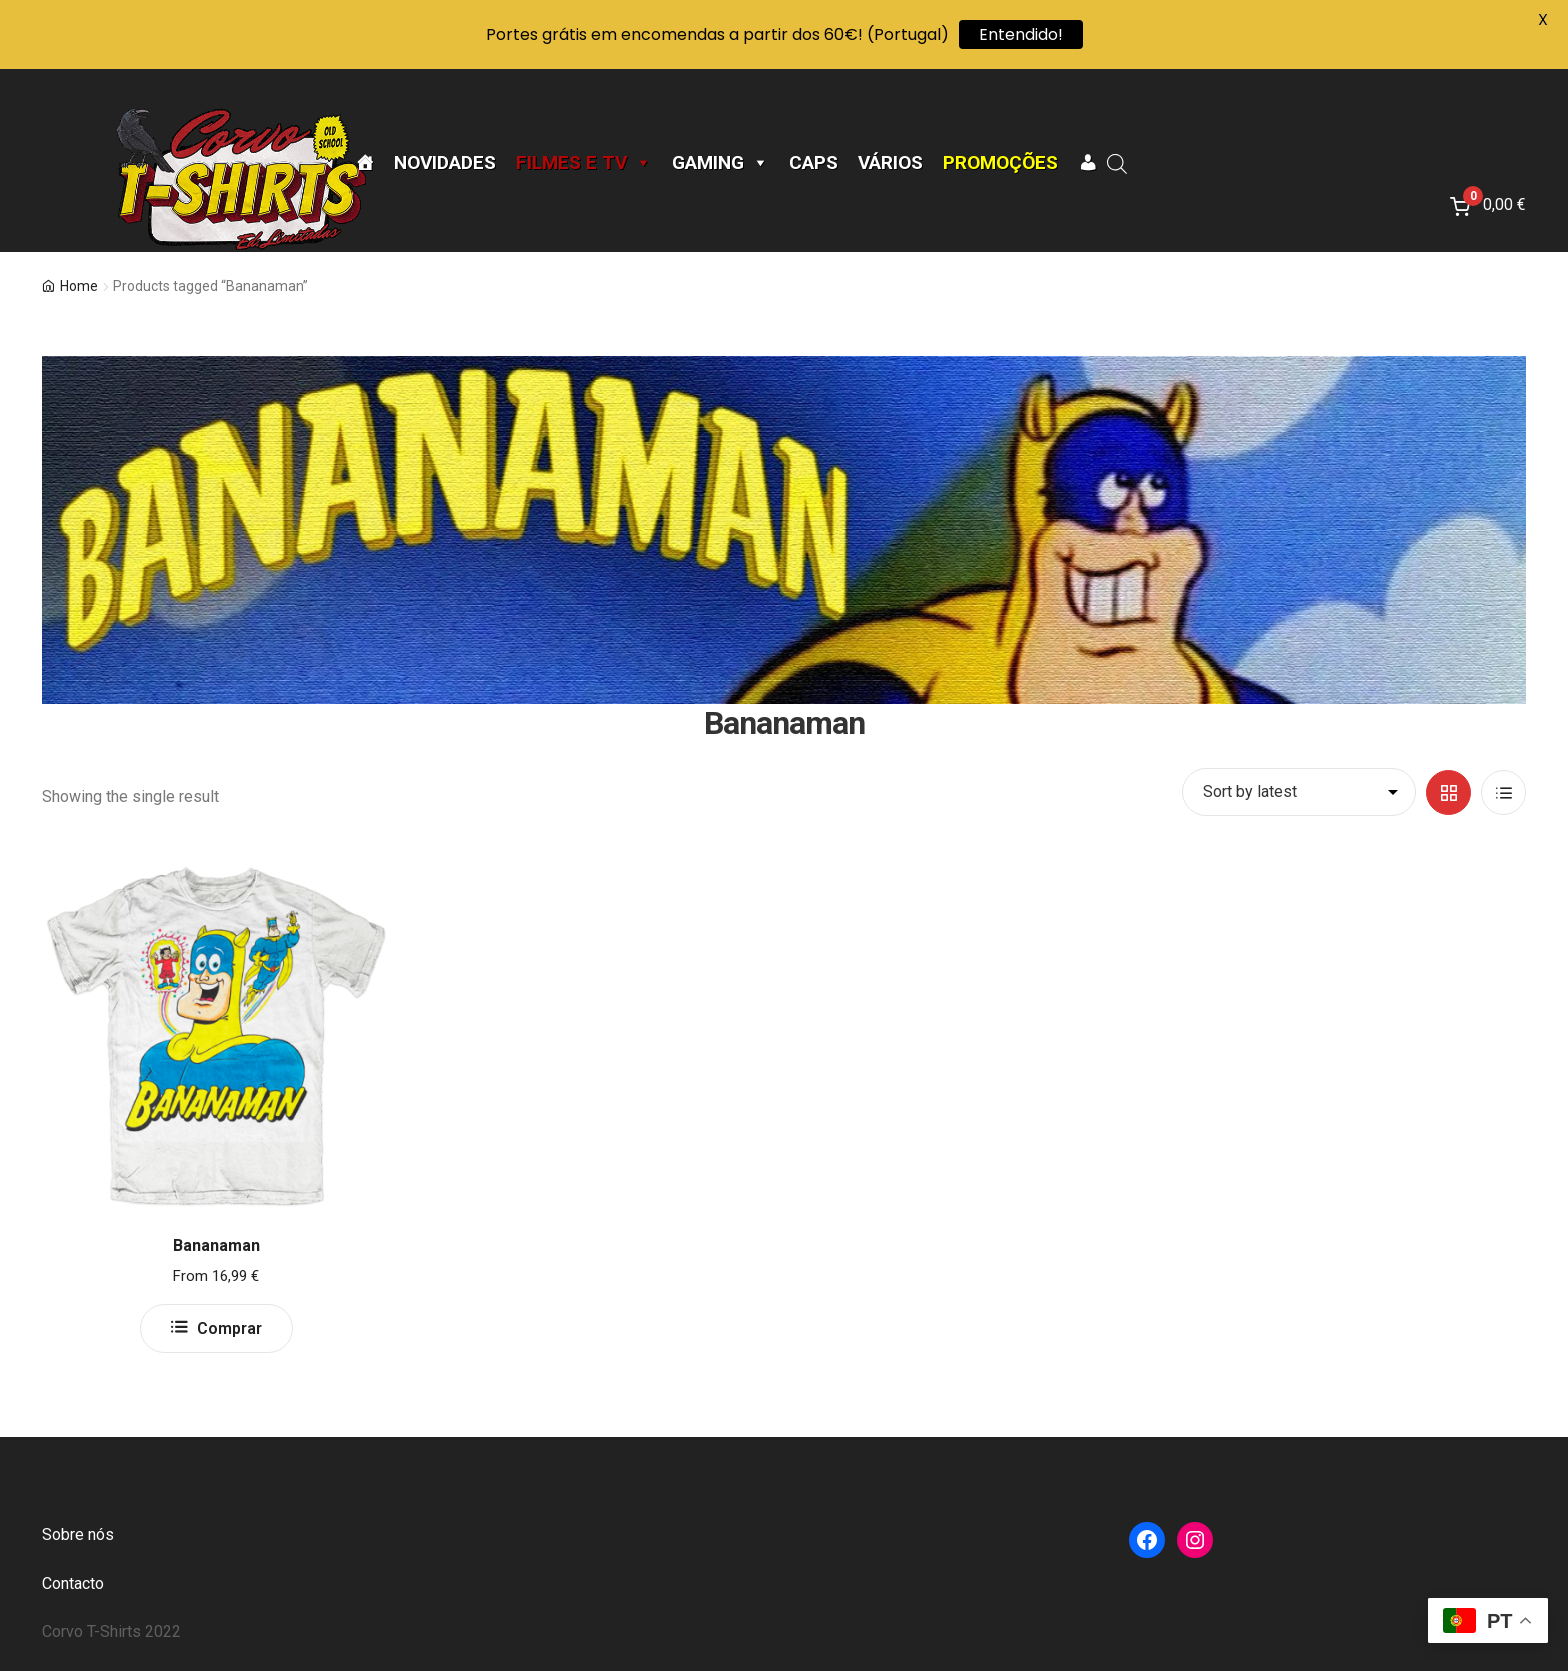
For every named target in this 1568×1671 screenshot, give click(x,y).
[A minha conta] (1087, 163)
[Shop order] (1299, 792)
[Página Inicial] (364, 163)
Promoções (1000, 163)
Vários (890, 163)
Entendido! (1021, 34)
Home (79, 286)
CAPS (813, 163)
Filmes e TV (584, 163)
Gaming (720, 163)
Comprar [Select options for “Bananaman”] (229, 1328)
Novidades (445, 163)
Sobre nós (78, 1534)
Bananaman (216, 1245)
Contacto (73, 1583)
